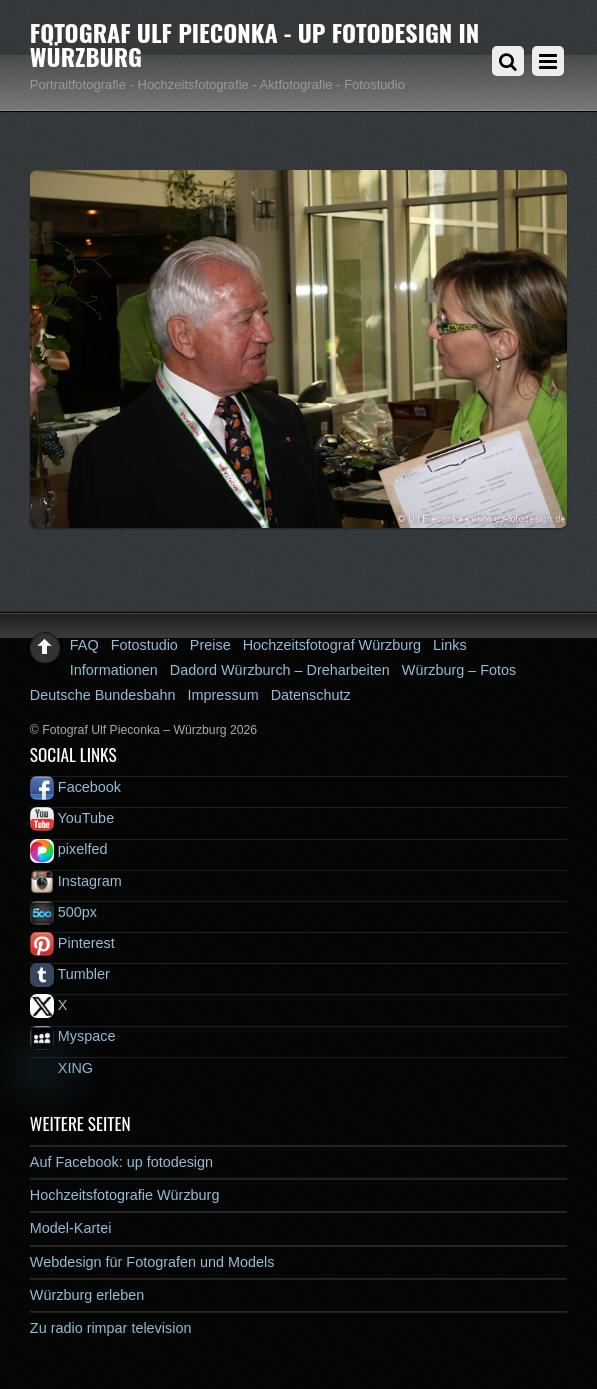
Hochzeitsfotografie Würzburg (125, 1195)
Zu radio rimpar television (111, 1328)
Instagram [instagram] (76, 881)
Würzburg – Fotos (459, 670)
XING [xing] (61, 1068)
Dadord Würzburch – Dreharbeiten (280, 670)
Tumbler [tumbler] (70, 974)
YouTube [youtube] (72, 818)
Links (450, 645)
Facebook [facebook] (75, 787)
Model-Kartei (71, 1228)
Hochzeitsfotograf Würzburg (332, 645)
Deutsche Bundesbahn (103, 695)
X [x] (49, 1005)
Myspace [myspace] (73, 1036)
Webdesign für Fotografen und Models (152, 1262)
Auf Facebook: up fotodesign (121, 1162)
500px (63, 912)
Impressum (222, 695)
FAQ (84, 645)
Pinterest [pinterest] (72, 943)
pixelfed (69, 849)
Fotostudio (144, 645)
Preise (210, 645)
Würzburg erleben (87, 1295)
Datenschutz (311, 695)
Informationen (114, 670)
